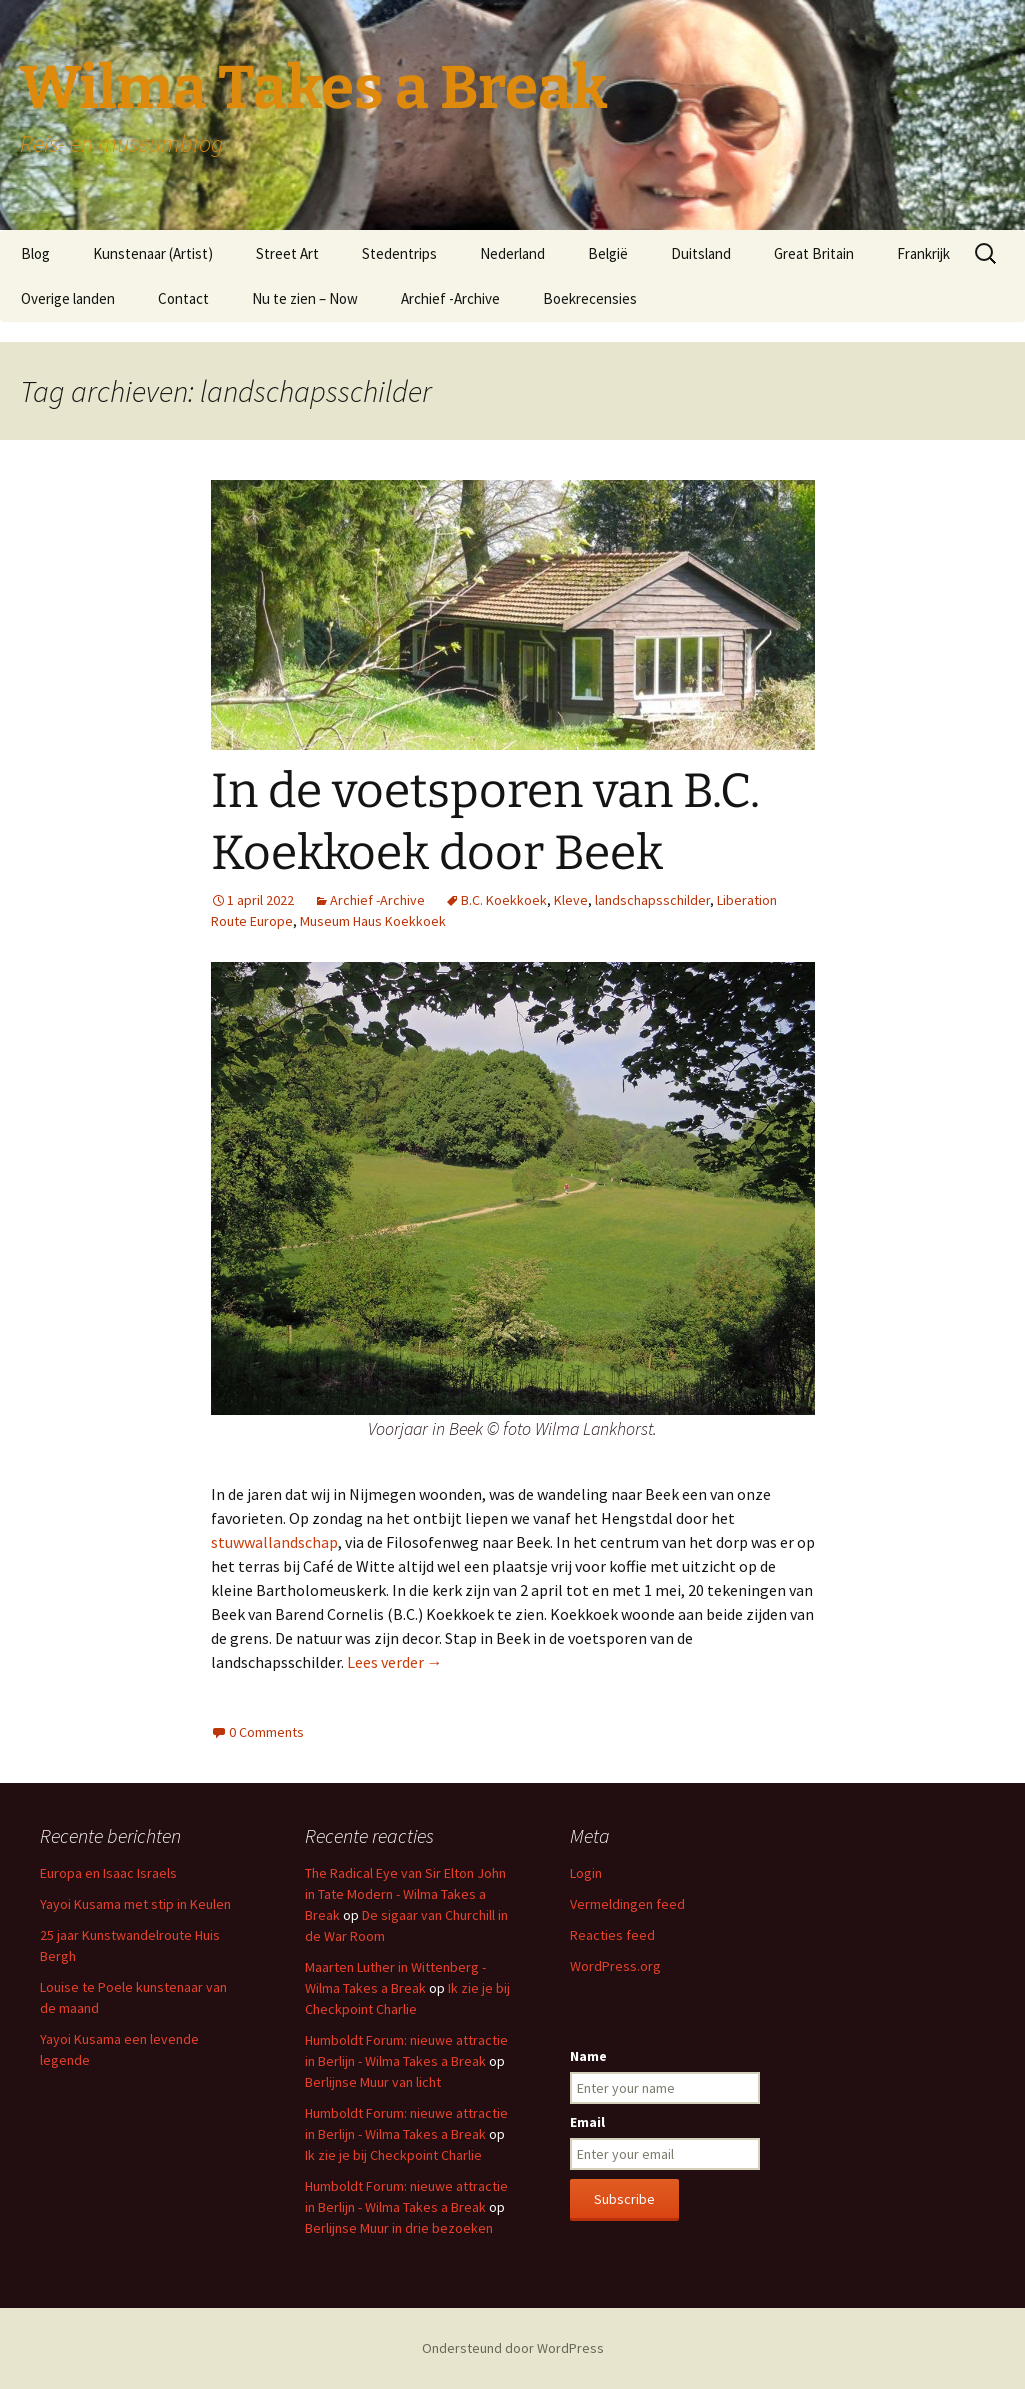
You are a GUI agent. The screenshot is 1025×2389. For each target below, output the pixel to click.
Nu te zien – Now (305, 298)
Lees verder (395, 1662)
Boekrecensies (590, 298)
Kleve (571, 900)
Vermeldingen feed (627, 1904)
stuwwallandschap (274, 1542)
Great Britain (814, 253)
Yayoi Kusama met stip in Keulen (135, 1904)
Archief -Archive (450, 298)
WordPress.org (615, 1966)
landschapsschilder (652, 900)
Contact (183, 298)
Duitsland (701, 253)
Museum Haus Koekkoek (373, 921)
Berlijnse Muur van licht (373, 2082)
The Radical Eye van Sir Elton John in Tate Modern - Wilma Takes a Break (405, 1894)
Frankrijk (923, 253)
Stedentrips (399, 253)
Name (588, 2056)
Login (586, 1873)
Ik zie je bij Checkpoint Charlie (393, 2155)
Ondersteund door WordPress (513, 2348)
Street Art (287, 253)
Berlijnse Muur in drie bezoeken (399, 2228)
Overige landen (68, 298)
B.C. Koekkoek (504, 900)
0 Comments (266, 1732)
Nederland (512, 253)
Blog (35, 253)
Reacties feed (612, 1935)
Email (587, 2122)
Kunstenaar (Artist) (153, 253)
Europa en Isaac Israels (108, 1873)
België (608, 253)
